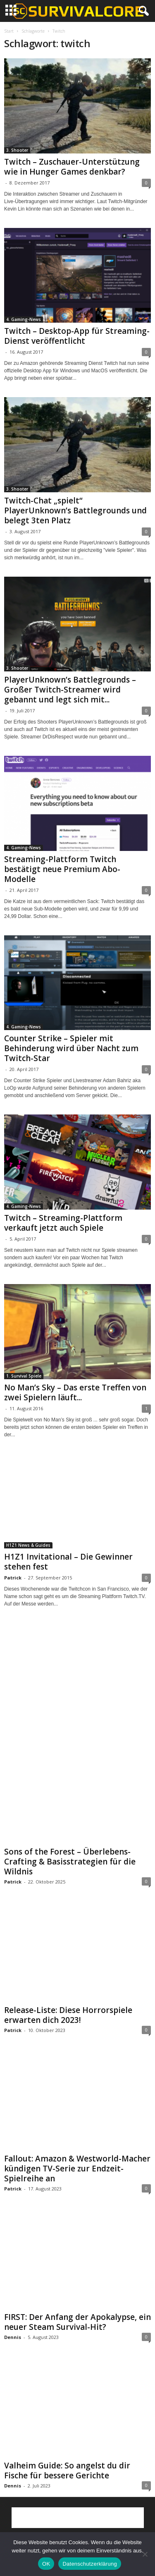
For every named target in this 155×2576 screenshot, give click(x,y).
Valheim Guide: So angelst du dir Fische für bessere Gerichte (67, 2470)
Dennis (12, 2337)
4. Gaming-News (23, 319)
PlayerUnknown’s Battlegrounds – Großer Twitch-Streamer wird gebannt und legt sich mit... (70, 689)
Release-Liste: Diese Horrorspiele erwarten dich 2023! (68, 2015)
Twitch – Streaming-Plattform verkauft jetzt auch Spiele (63, 1223)
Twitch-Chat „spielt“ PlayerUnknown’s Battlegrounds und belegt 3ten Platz (75, 510)
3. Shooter (17, 150)
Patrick (12, 1577)
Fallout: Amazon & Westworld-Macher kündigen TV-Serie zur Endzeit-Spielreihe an (77, 2168)
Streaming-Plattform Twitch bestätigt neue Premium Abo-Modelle (62, 869)
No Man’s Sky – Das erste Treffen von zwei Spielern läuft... (75, 1392)
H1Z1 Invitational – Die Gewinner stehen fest (68, 1561)
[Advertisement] (78, 1683)
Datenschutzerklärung (89, 2564)
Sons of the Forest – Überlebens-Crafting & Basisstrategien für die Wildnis (70, 1861)
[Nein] (145, 2554)
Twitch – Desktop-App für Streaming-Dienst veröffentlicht (77, 336)
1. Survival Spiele (23, 1376)
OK (46, 2564)
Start (9, 31)
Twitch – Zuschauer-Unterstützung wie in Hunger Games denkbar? (72, 166)
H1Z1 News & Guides (28, 1545)
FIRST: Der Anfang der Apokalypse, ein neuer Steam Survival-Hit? (77, 2322)
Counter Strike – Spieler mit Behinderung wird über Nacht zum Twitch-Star (71, 1048)
